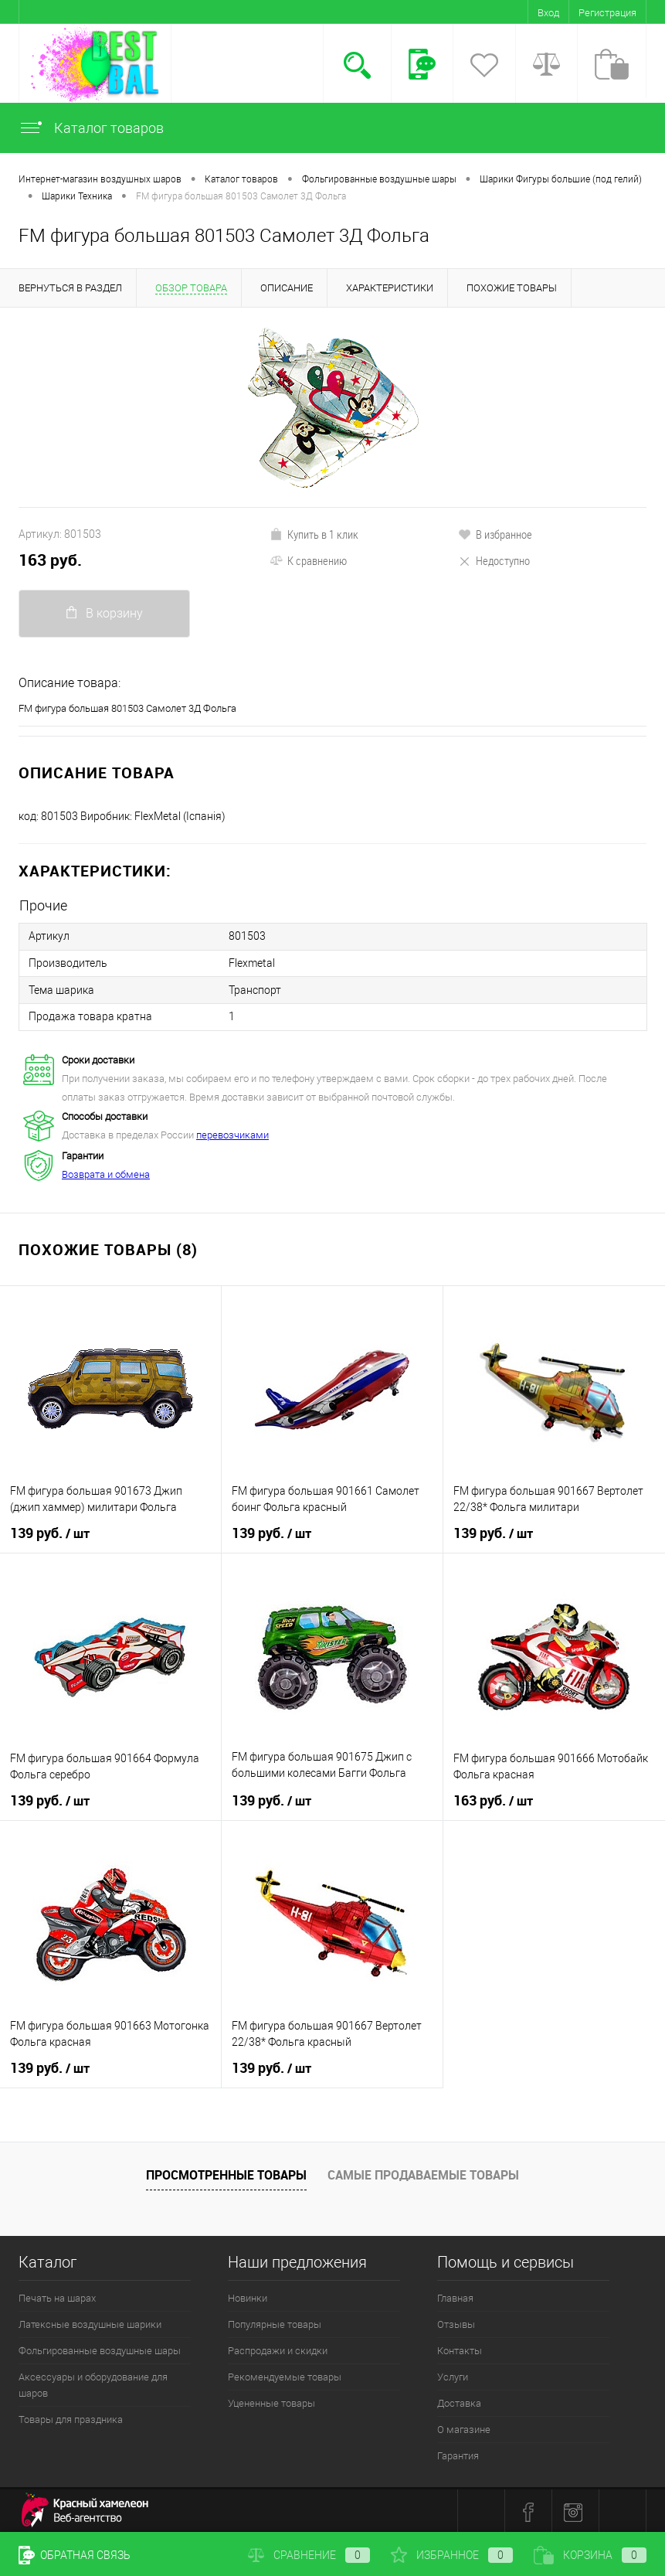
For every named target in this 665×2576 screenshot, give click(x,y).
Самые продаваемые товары (423, 2172)
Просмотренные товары (226, 2172)
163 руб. (50, 560)
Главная (455, 2296)
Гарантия (458, 2453)
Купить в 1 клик (314, 534)
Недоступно (494, 560)
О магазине (463, 2427)
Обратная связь (75, 2555)
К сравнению (308, 560)
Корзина (590, 2555)
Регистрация (607, 13)
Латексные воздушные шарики (90, 2322)
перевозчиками (232, 1132)
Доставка (459, 2401)
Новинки (247, 2296)
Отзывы (456, 2322)
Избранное (452, 2555)
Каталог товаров (91, 128)
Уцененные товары (271, 2401)
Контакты (459, 2348)
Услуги (452, 2374)
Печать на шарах (57, 2296)
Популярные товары (274, 2322)
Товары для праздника (71, 2417)
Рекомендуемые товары (284, 2374)
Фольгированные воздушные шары (100, 2348)
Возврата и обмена (106, 1172)
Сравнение (309, 2555)
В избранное (495, 534)
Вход (548, 13)
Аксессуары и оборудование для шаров (93, 2383)
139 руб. (50, 1531)
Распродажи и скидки (277, 2348)
